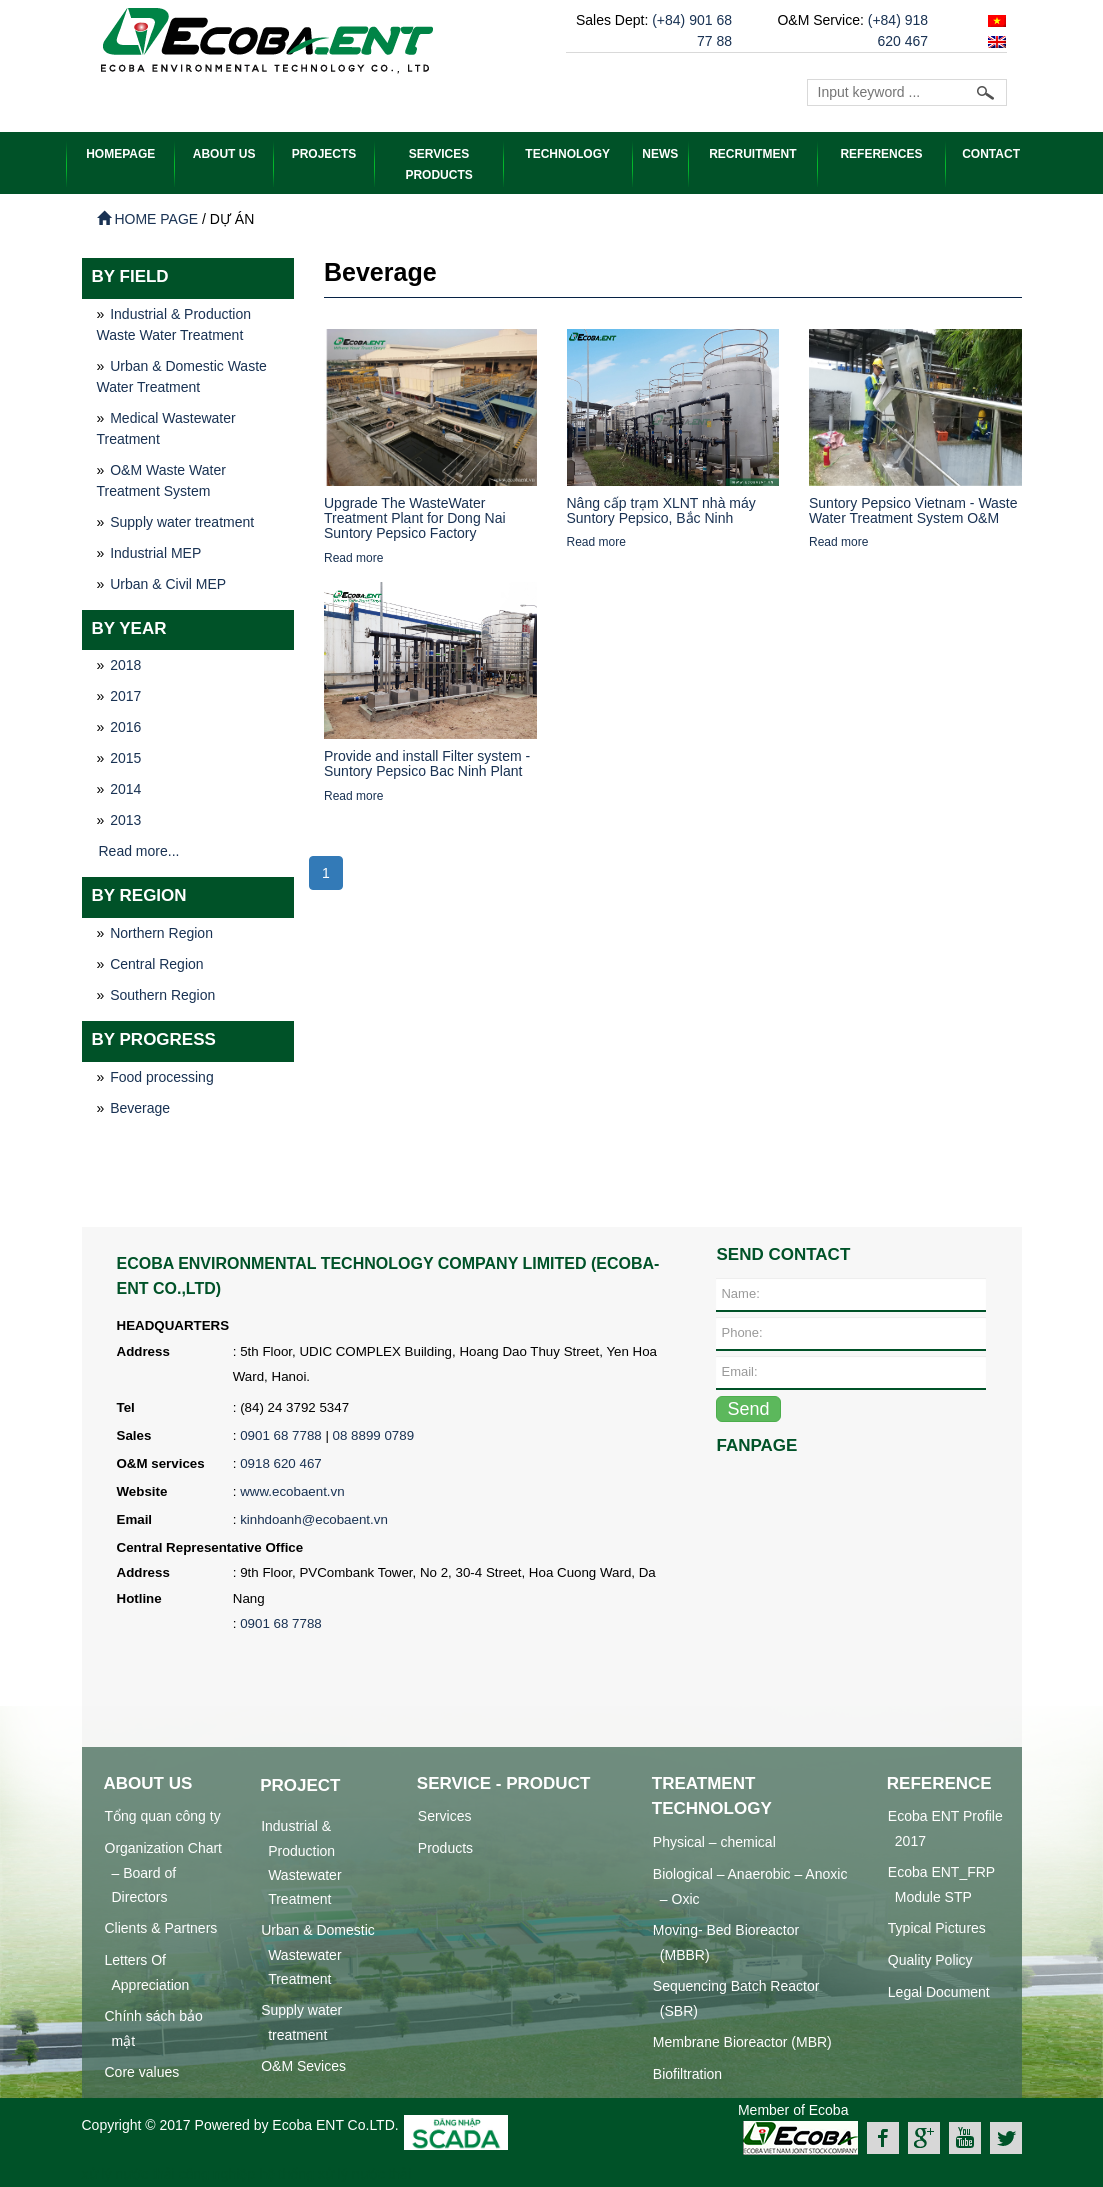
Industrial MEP (155, 552)
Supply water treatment (182, 521)
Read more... (139, 850)
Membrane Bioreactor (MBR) (742, 2041)
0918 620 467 (281, 1462)
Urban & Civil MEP (168, 583)
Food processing (162, 1076)
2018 (125, 664)
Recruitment (752, 154)
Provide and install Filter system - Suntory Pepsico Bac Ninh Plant (427, 762)
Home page (148, 218)
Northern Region (161, 932)
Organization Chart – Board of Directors (164, 1871)
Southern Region (162, 994)
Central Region (156, 963)
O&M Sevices (303, 2065)
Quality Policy (930, 1959)
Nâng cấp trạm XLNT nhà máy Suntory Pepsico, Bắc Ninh (661, 509)
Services (445, 1815)
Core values (142, 2071)
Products (445, 1847)
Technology (567, 154)
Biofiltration (687, 2073)
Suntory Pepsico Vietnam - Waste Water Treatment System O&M (913, 509)
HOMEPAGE (120, 154)
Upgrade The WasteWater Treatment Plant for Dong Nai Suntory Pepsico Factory (415, 517)
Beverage (140, 1107)
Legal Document (939, 1991)
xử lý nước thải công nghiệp (169, 2173)
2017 (125, 695)
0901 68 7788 (281, 1434)
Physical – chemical (714, 1841)
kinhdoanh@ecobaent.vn (314, 1518)
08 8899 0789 (374, 1434)
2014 (125, 788)
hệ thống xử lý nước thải (335, 2173)
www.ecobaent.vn (292, 1490)
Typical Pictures (937, 1927)
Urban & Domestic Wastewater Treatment (318, 1953)
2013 (125, 819)
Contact (991, 154)
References (881, 154)
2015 (125, 757)
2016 (125, 726)
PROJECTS (324, 154)
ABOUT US (224, 154)
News (660, 154)
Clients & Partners (161, 1927)
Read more (353, 557)
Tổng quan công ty (163, 1815)
